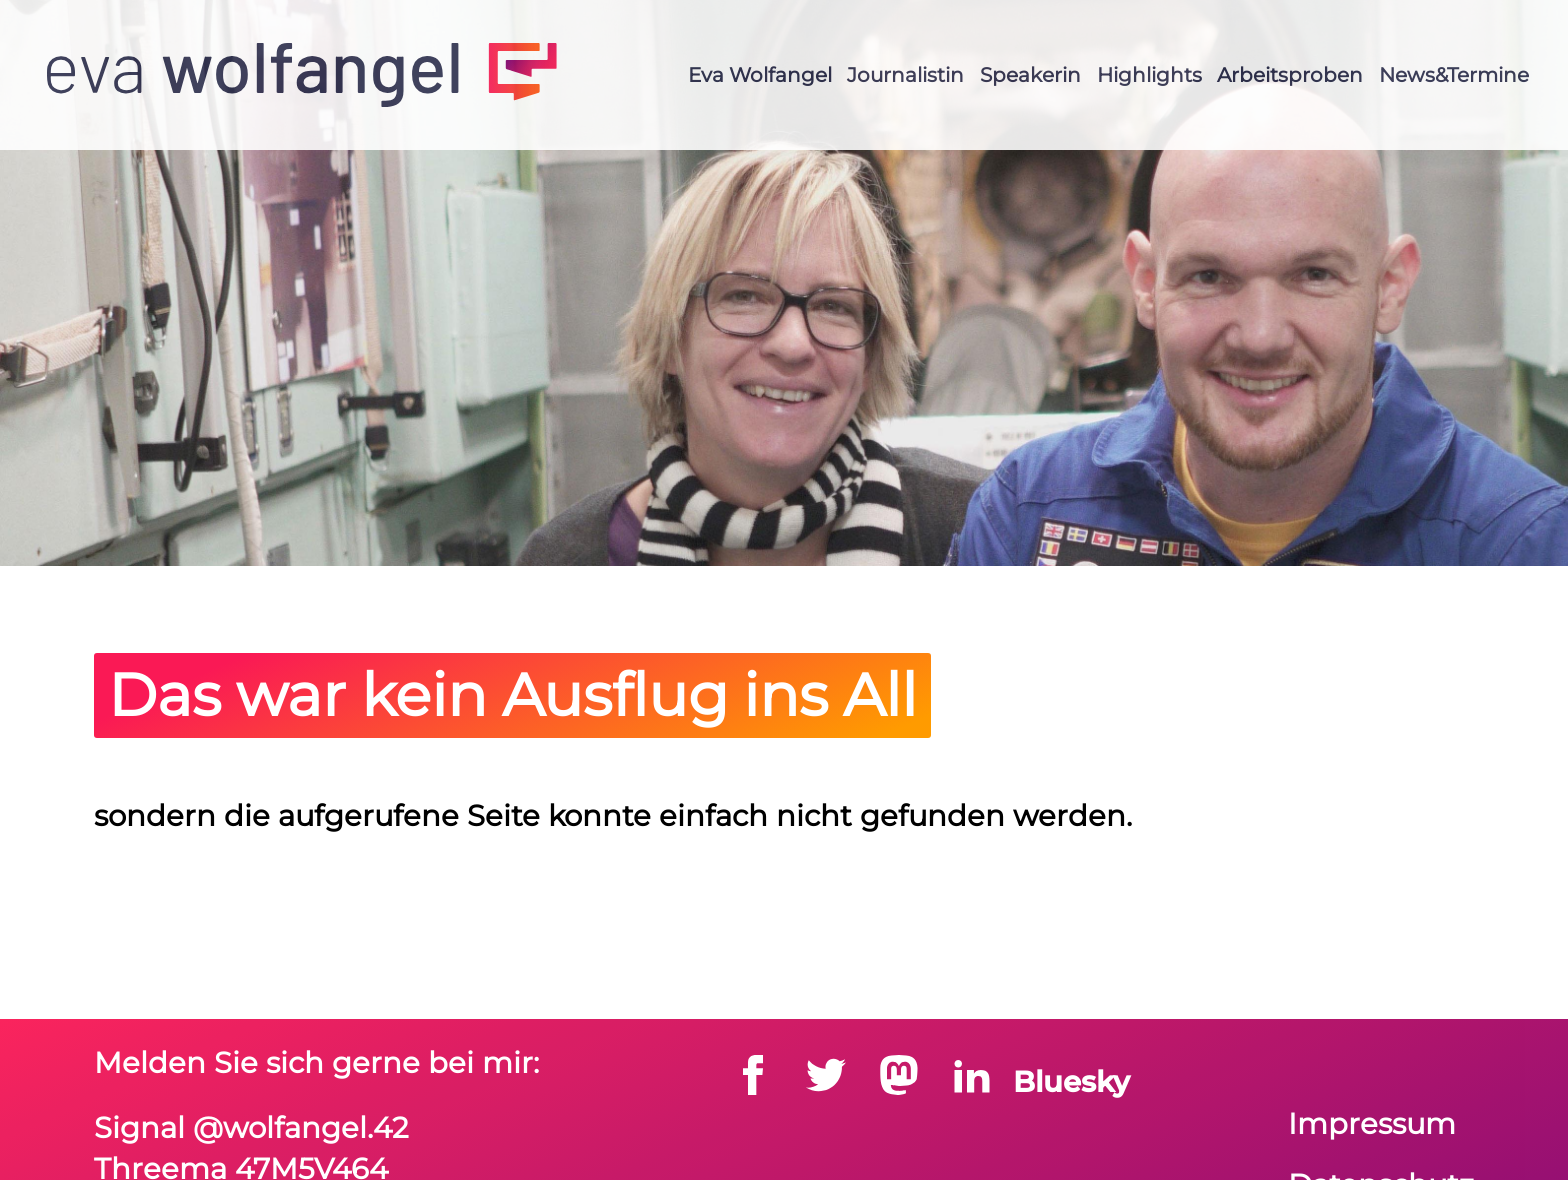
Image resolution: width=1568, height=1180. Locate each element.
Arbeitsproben (1290, 75)
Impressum (1372, 1123)
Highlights (1149, 75)
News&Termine (1454, 75)
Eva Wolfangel (760, 75)
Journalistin (905, 75)
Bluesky (1071, 1081)
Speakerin (1030, 75)
